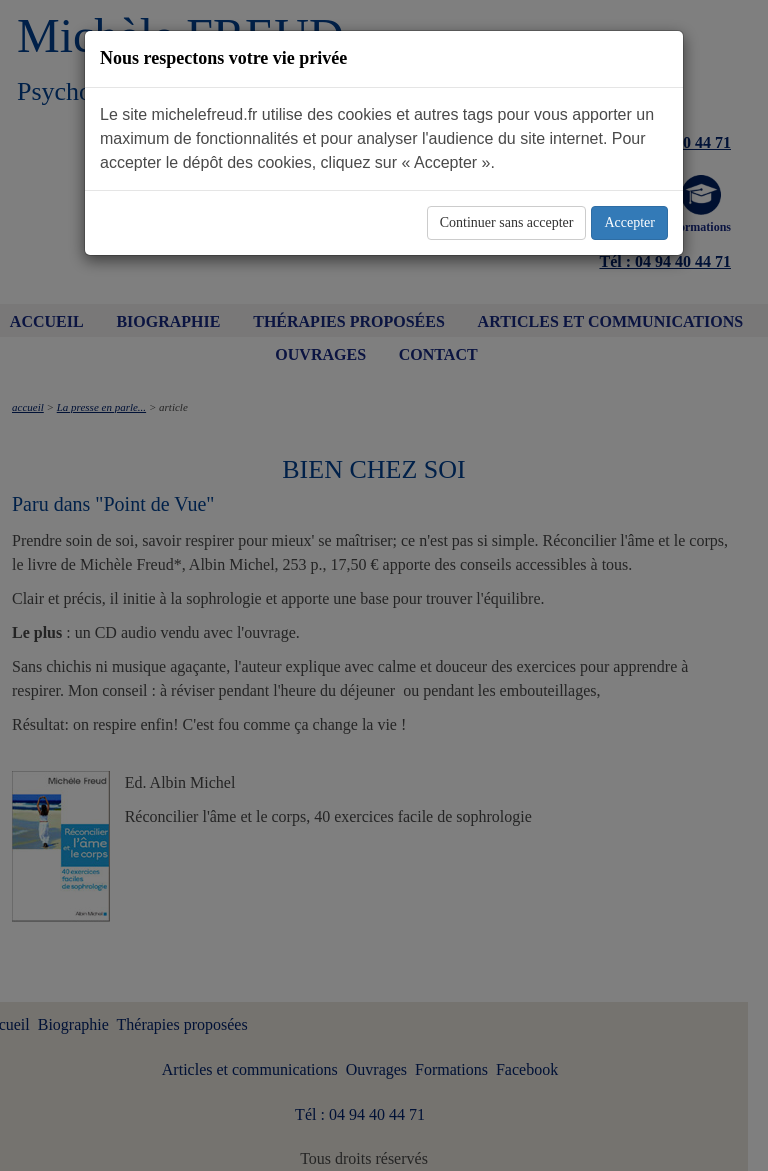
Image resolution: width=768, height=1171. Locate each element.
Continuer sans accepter (507, 222)
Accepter (629, 222)
